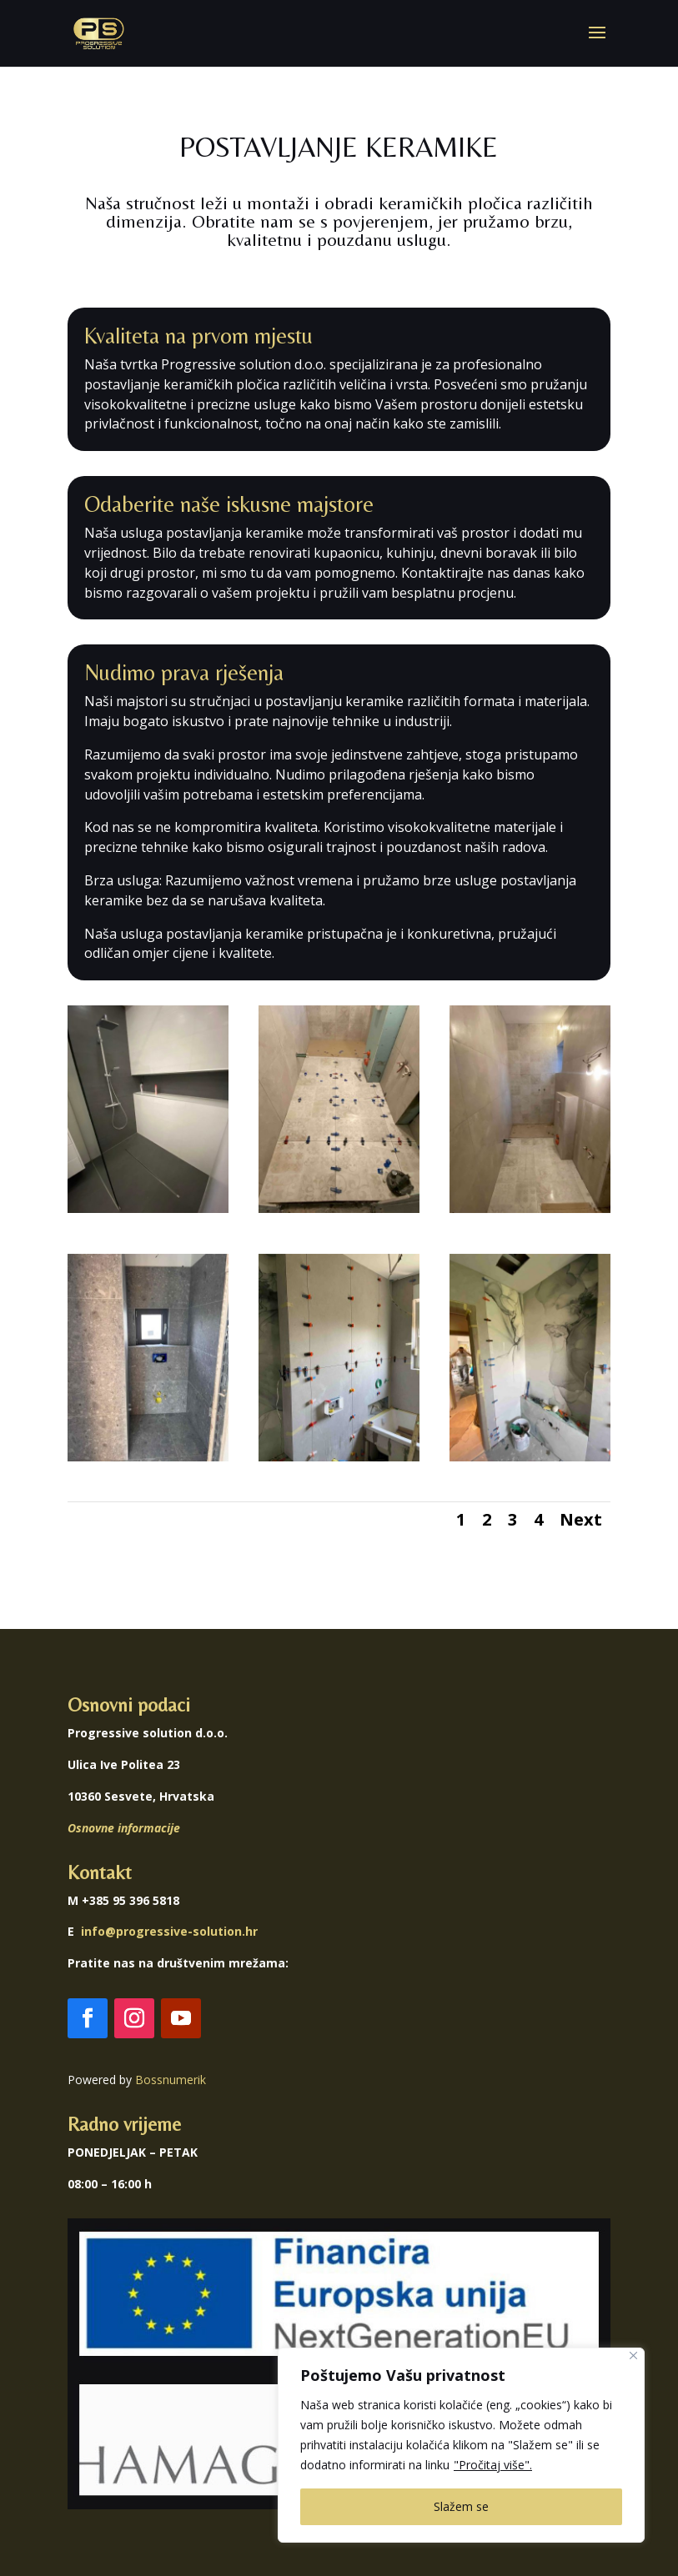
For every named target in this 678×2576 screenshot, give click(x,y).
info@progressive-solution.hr (169, 1931)
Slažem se (461, 2506)
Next (581, 1519)
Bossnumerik (170, 2079)
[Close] (633, 2355)
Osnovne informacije (124, 1828)
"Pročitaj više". (493, 2465)
